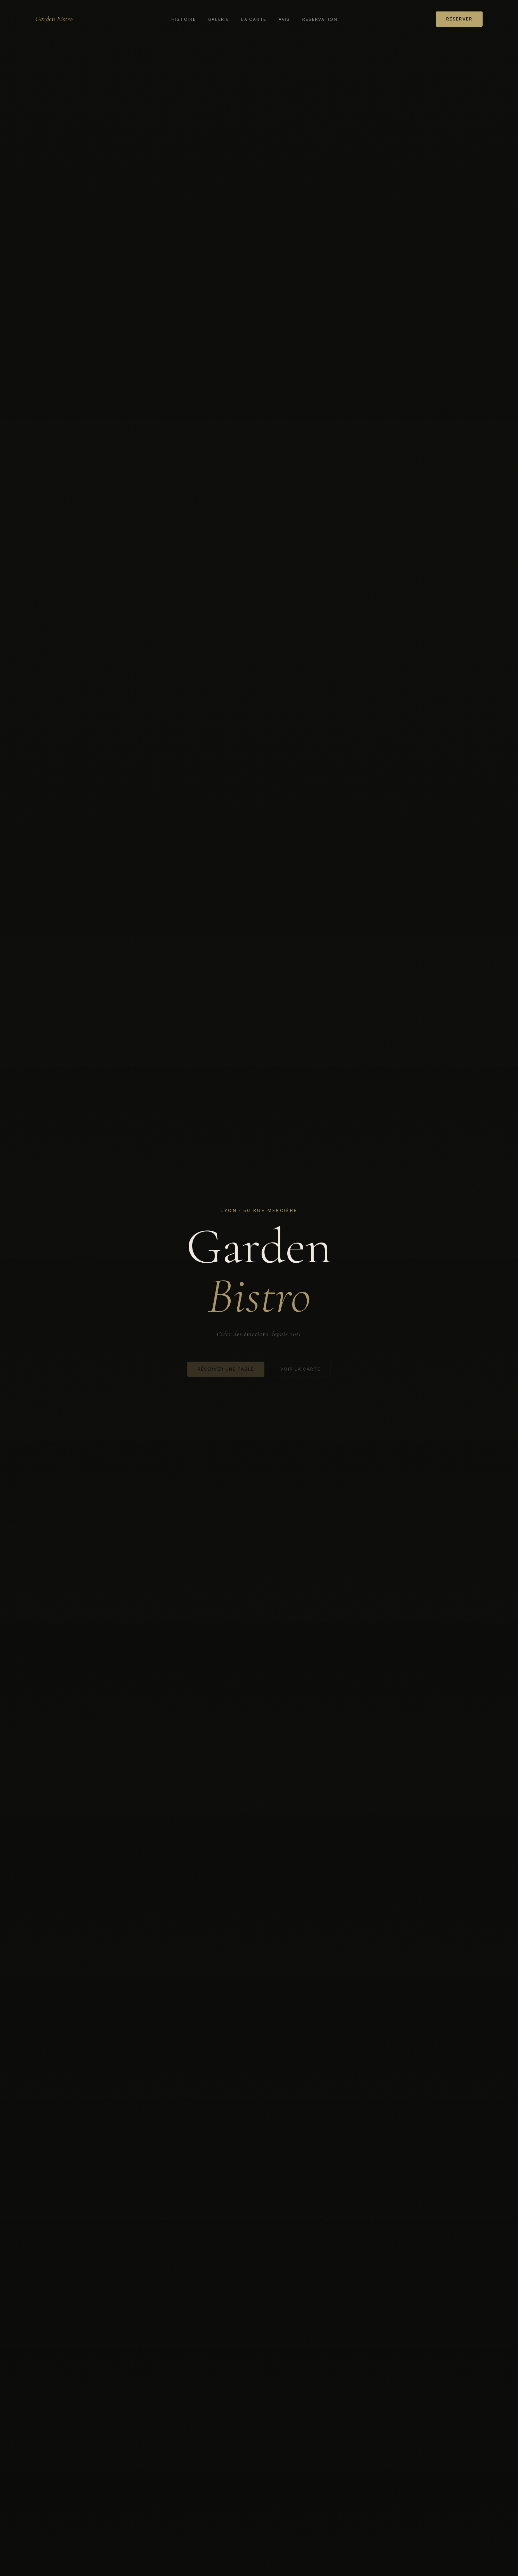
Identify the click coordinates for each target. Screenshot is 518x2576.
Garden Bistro (54, 19)
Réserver (459, 19)
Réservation (319, 19)
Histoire (183, 19)
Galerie (218, 19)
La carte (253, 19)
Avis (284, 19)
